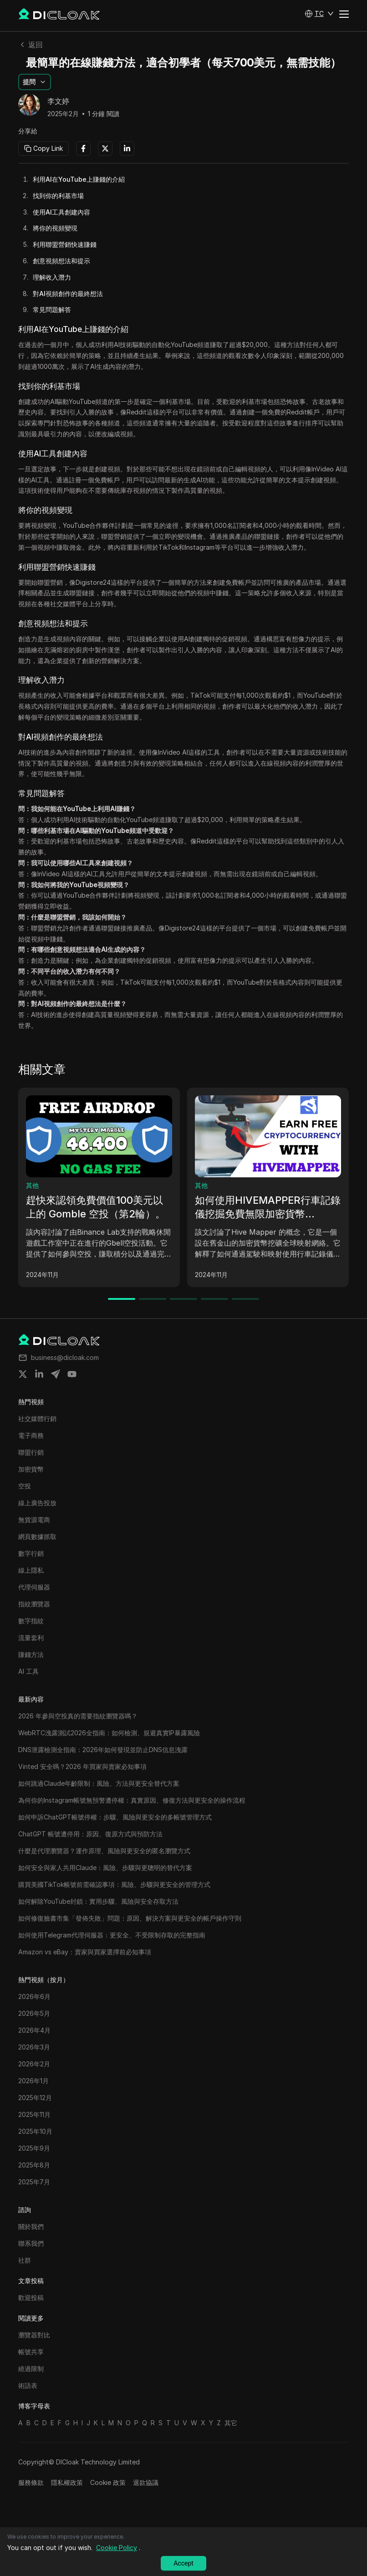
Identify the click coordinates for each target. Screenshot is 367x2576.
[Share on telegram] (55, 1374)
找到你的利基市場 (58, 195)
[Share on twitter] (22, 1374)
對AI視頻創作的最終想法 (68, 293)
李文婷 (58, 101)
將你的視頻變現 (55, 228)
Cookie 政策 (108, 2482)
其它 (230, 2423)
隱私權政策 (67, 2482)
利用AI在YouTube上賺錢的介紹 (79, 179)
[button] (319, 13)
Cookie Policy (116, 2547)
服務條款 (31, 2482)
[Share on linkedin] (39, 1374)
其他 (32, 1185)
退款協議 (145, 2482)
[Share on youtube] (71, 1374)
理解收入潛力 (52, 277)
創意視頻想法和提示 (61, 261)
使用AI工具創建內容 (61, 212)
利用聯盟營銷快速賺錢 (65, 244)
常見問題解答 (52, 309)
